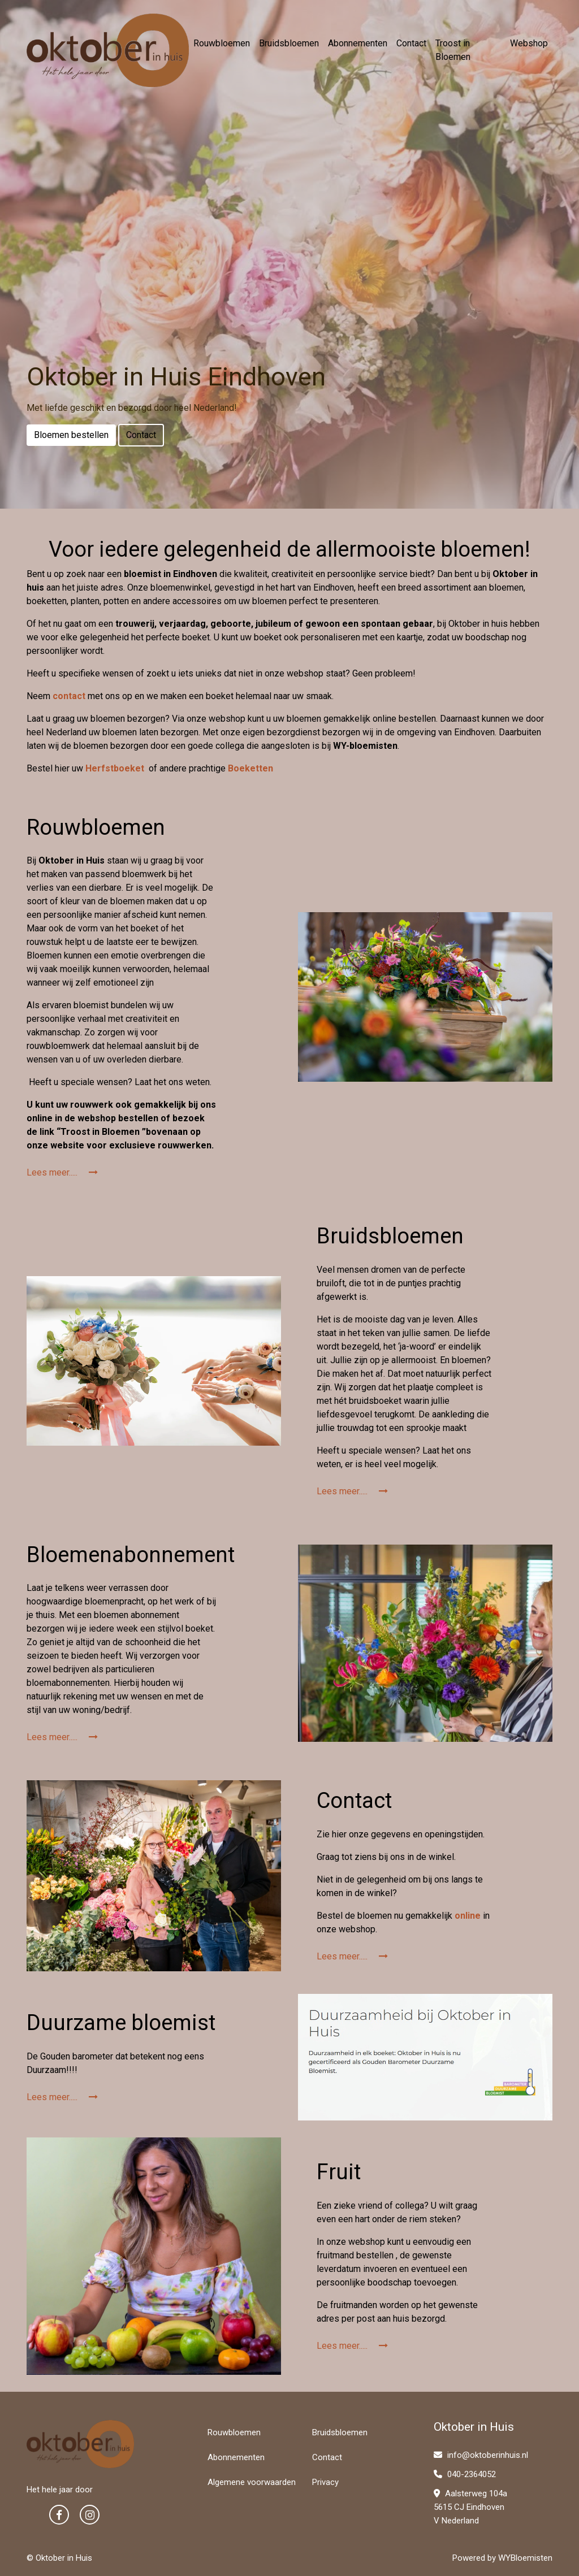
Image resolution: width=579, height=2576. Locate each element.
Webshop (529, 43)
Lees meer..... (62, 1172)
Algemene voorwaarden (252, 2482)
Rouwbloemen (221, 43)
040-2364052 (465, 2474)
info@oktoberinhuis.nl (481, 2455)
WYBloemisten (525, 2558)
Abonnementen (357, 43)
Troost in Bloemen (452, 50)
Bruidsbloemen (289, 43)
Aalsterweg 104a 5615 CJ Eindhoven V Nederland (470, 2507)
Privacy (325, 2482)
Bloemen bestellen (71, 435)
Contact (411, 43)
